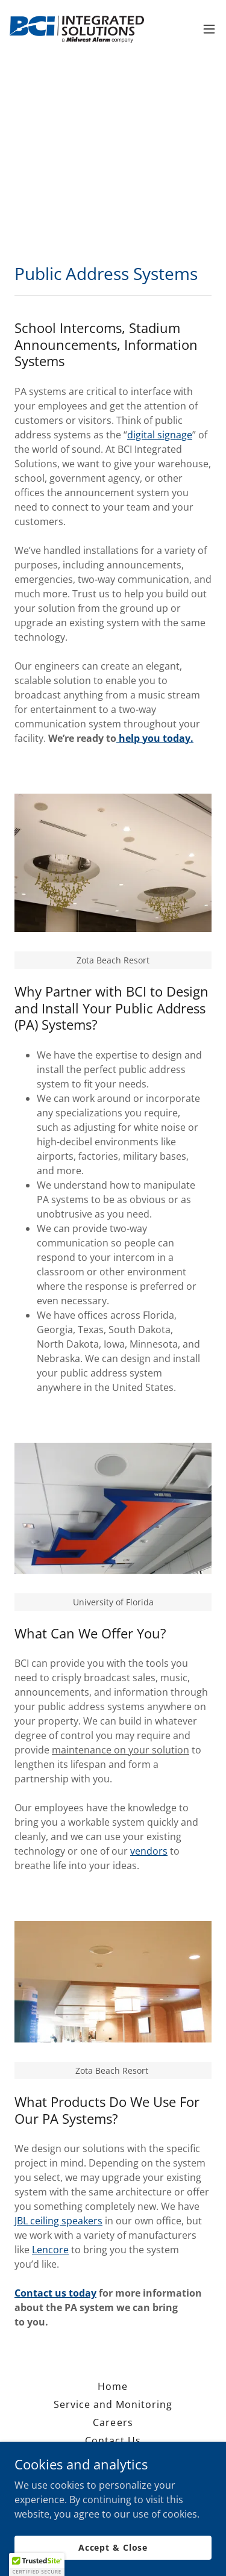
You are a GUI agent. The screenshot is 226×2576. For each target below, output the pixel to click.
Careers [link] (113, 2422)
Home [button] (113, 2386)
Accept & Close (113, 2556)
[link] (77, 28)
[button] (209, 29)
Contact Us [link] (113, 2440)
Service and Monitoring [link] (113, 2404)
